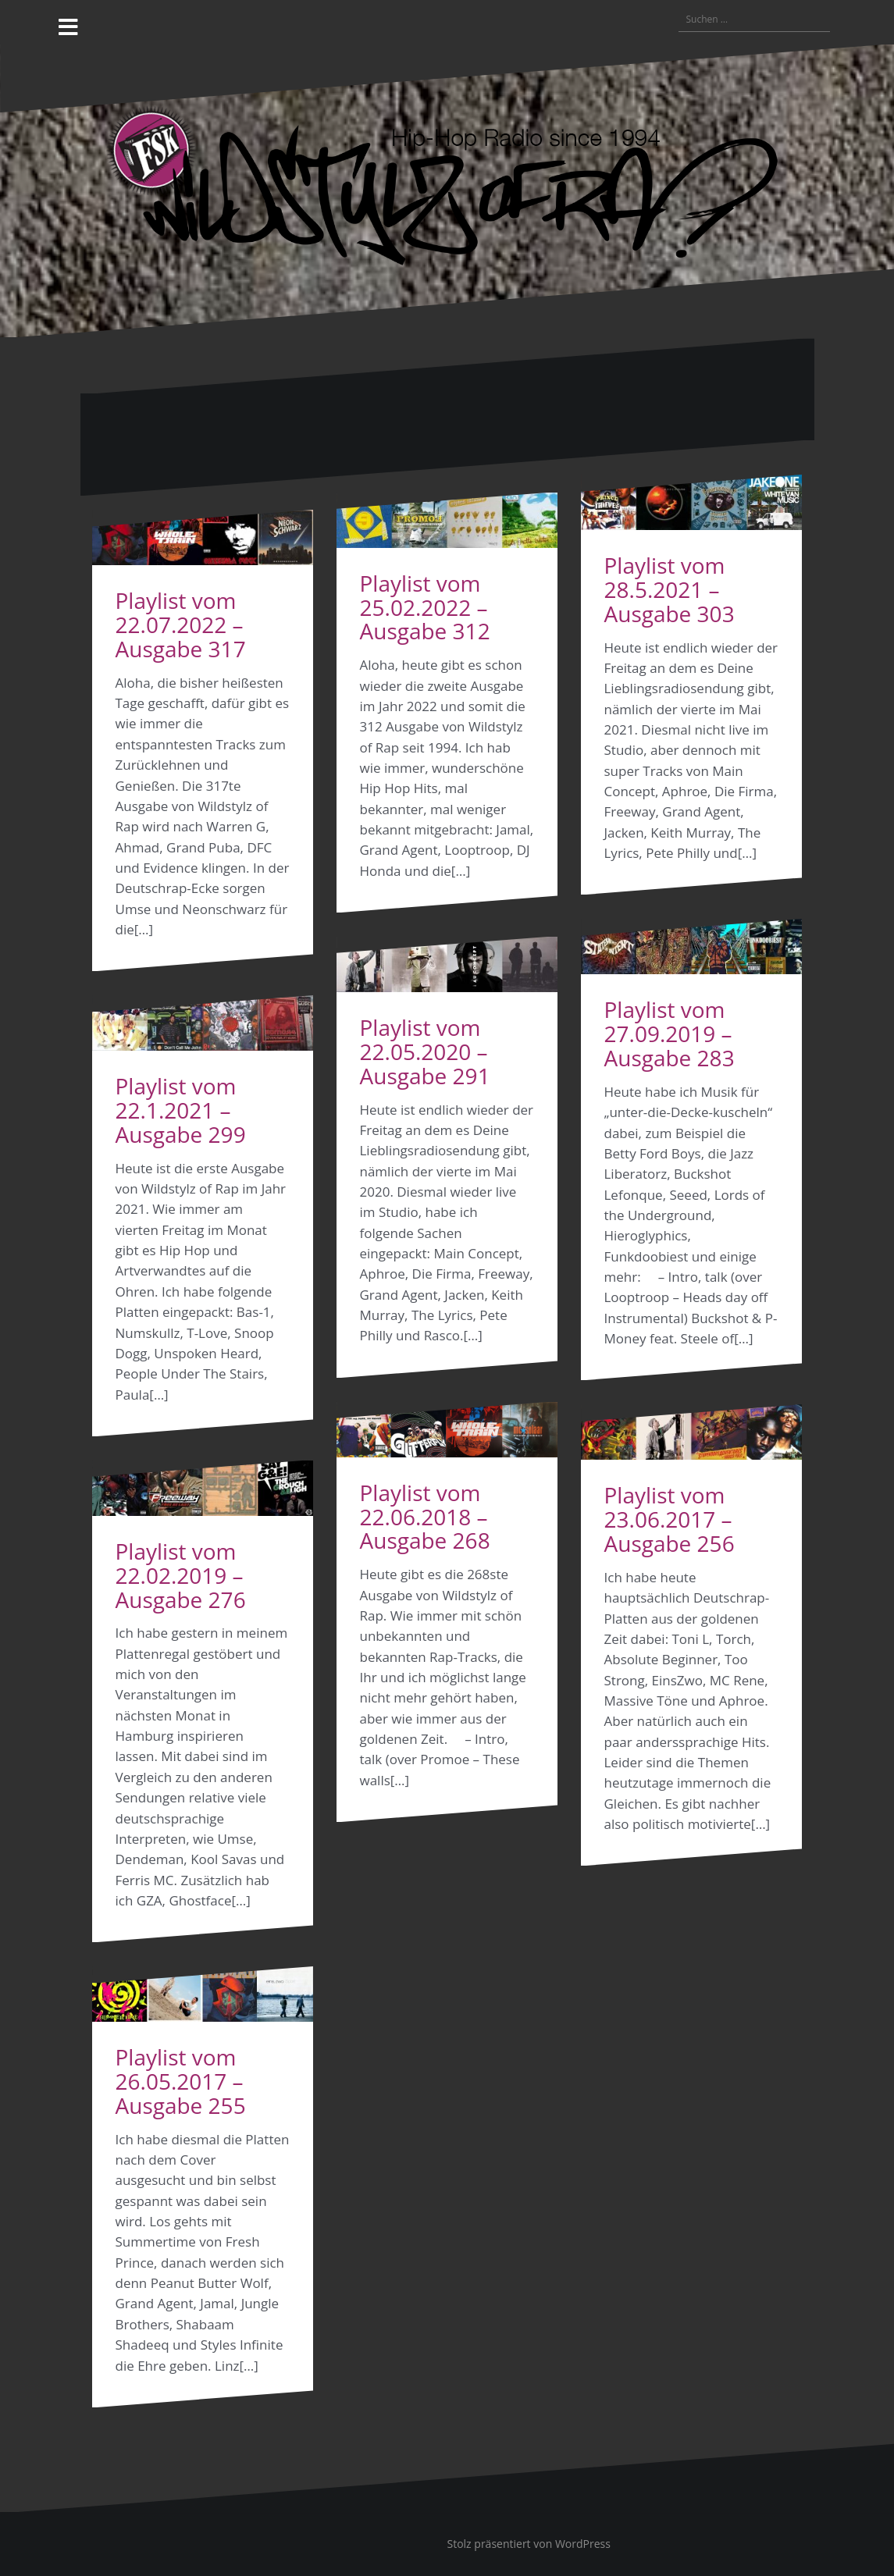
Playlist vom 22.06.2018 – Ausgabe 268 (425, 1517)
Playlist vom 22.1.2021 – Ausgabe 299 (181, 1110)
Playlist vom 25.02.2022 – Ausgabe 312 (425, 607)
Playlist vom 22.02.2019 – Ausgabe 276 (181, 1575)
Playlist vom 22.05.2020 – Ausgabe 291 (425, 1051)
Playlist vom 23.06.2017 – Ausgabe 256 (669, 1519)
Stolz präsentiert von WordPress (529, 2543)
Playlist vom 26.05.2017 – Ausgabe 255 (181, 2081)
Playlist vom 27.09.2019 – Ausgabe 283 (669, 1033)
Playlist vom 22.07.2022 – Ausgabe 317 (181, 624)
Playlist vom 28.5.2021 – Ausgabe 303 (669, 589)
